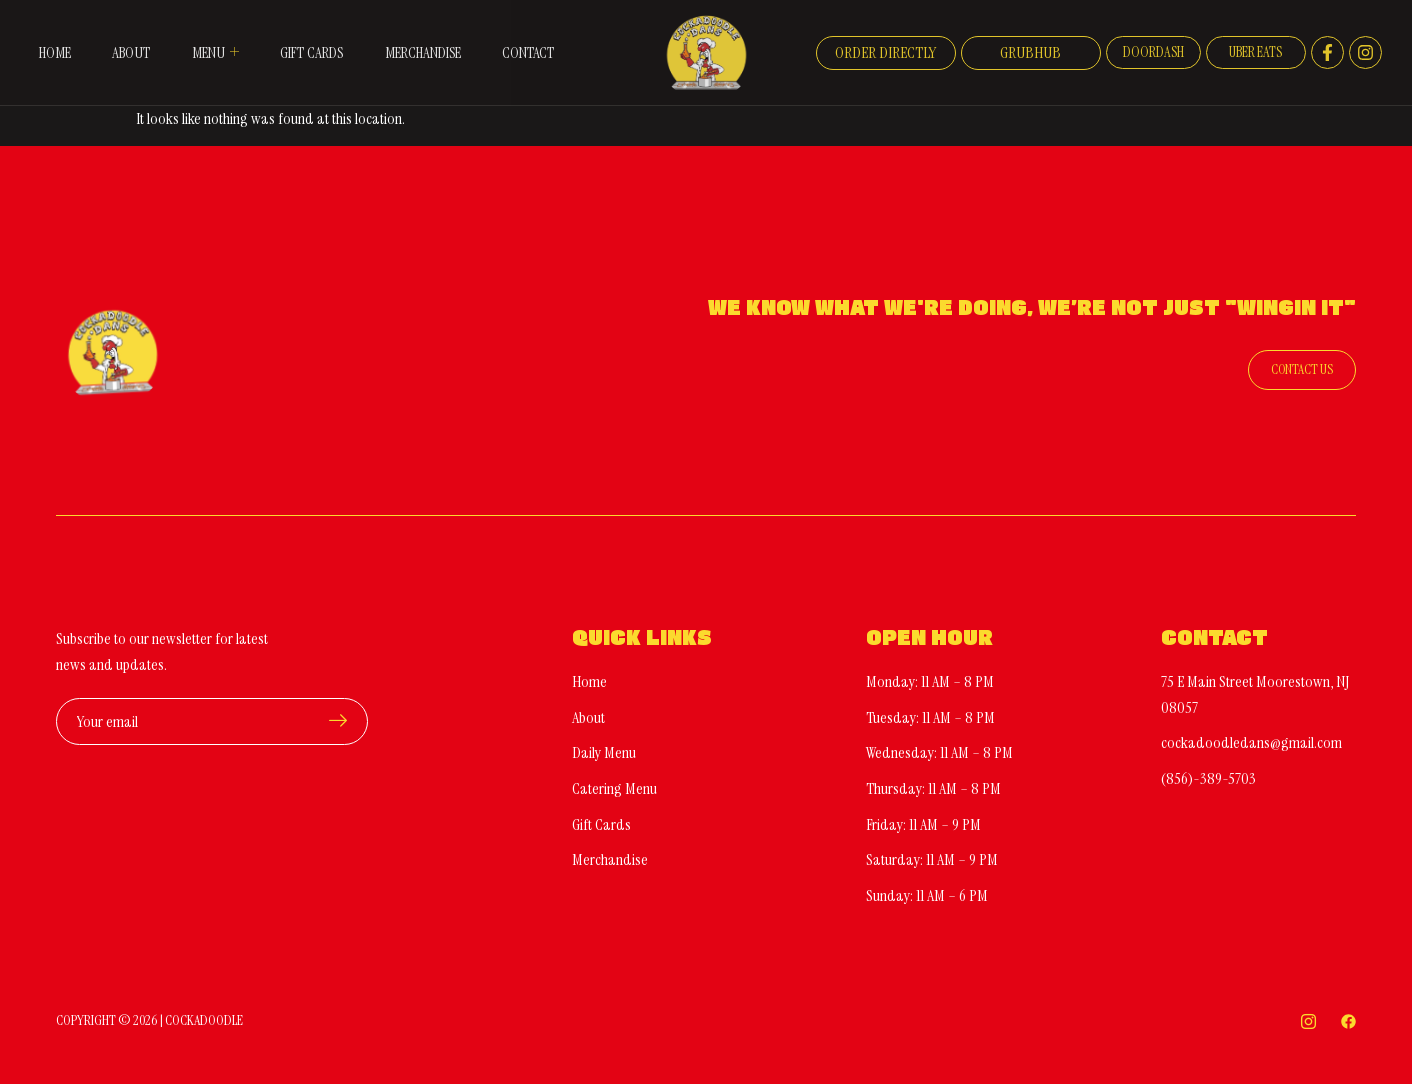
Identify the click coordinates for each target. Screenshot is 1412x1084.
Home (48, 37)
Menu (213, 37)
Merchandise (430, 37)
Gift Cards (312, 37)
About (127, 37)
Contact (57, 67)
